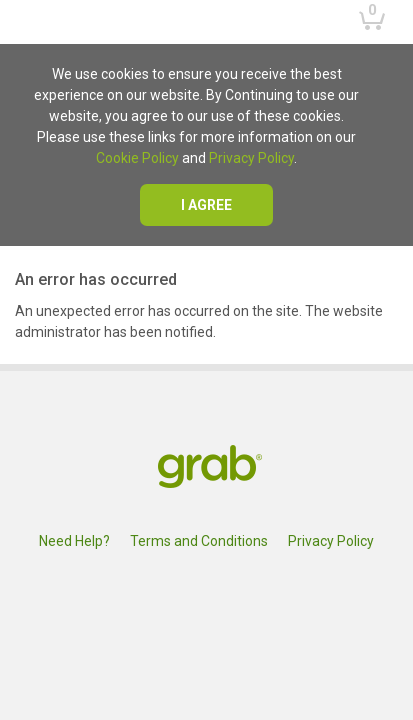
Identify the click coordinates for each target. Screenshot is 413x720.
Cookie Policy (137, 158)
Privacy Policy (251, 158)
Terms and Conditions (199, 541)
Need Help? (74, 541)
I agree (206, 205)
